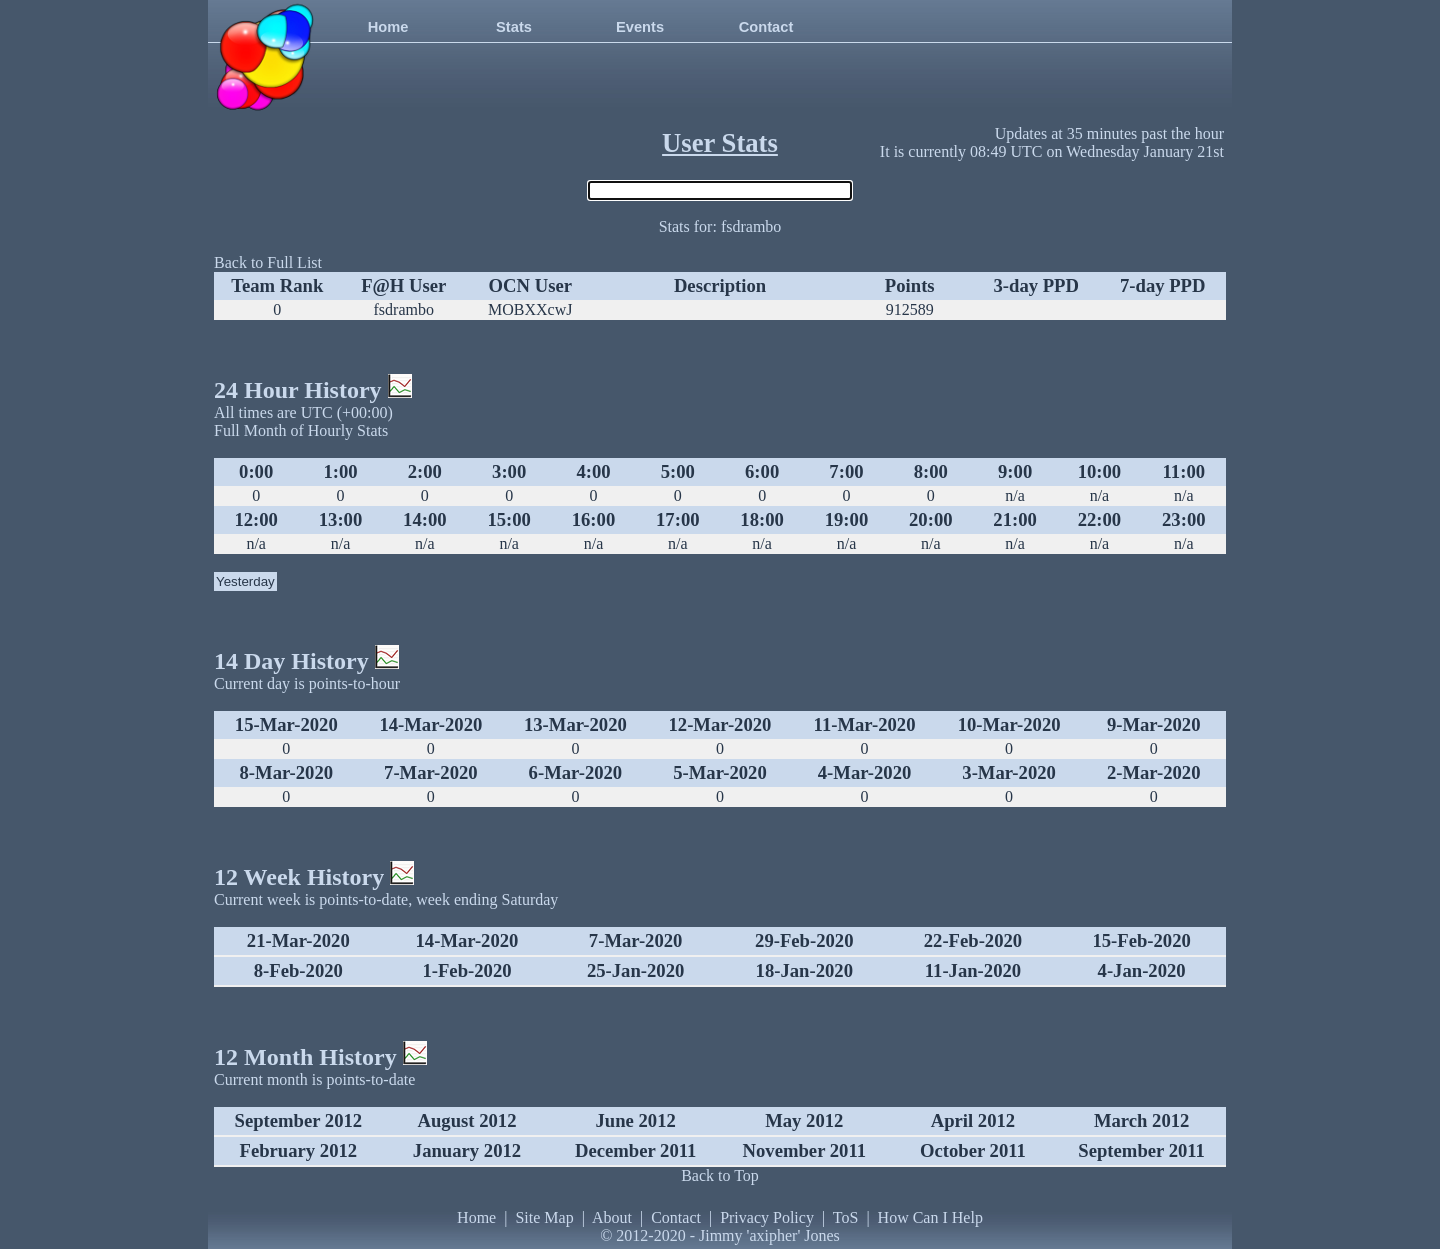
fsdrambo (404, 309)
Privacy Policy (767, 1217)
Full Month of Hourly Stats (301, 430)
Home (388, 27)
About (612, 1217)
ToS (846, 1217)
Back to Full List (268, 262)
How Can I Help (930, 1217)
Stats (514, 27)
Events (640, 27)
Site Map (544, 1217)
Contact (766, 27)
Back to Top (720, 1175)
